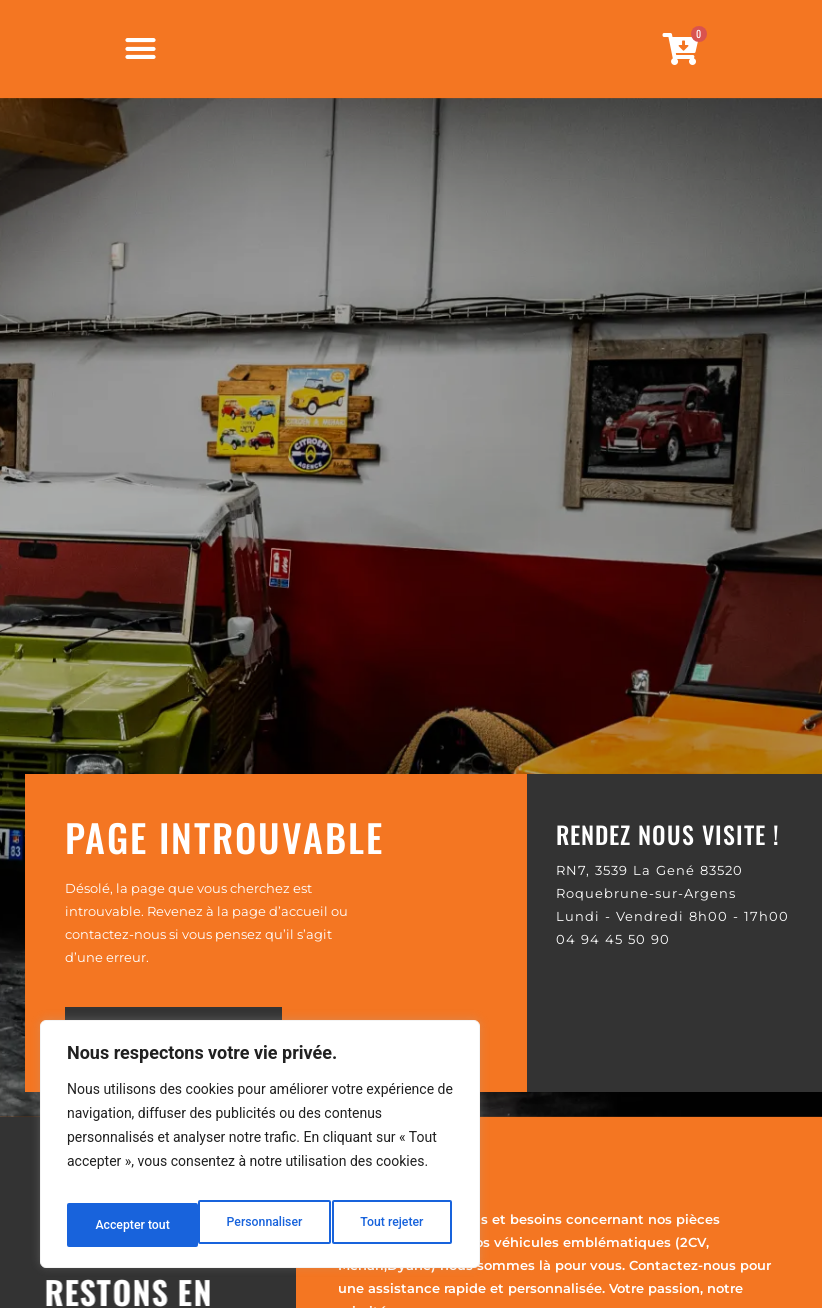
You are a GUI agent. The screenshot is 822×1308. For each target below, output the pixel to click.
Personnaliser (131, 1225)
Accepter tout (389, 1225)
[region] (260, 1151)
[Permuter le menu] (140, 74)
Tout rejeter (261, 1225)
